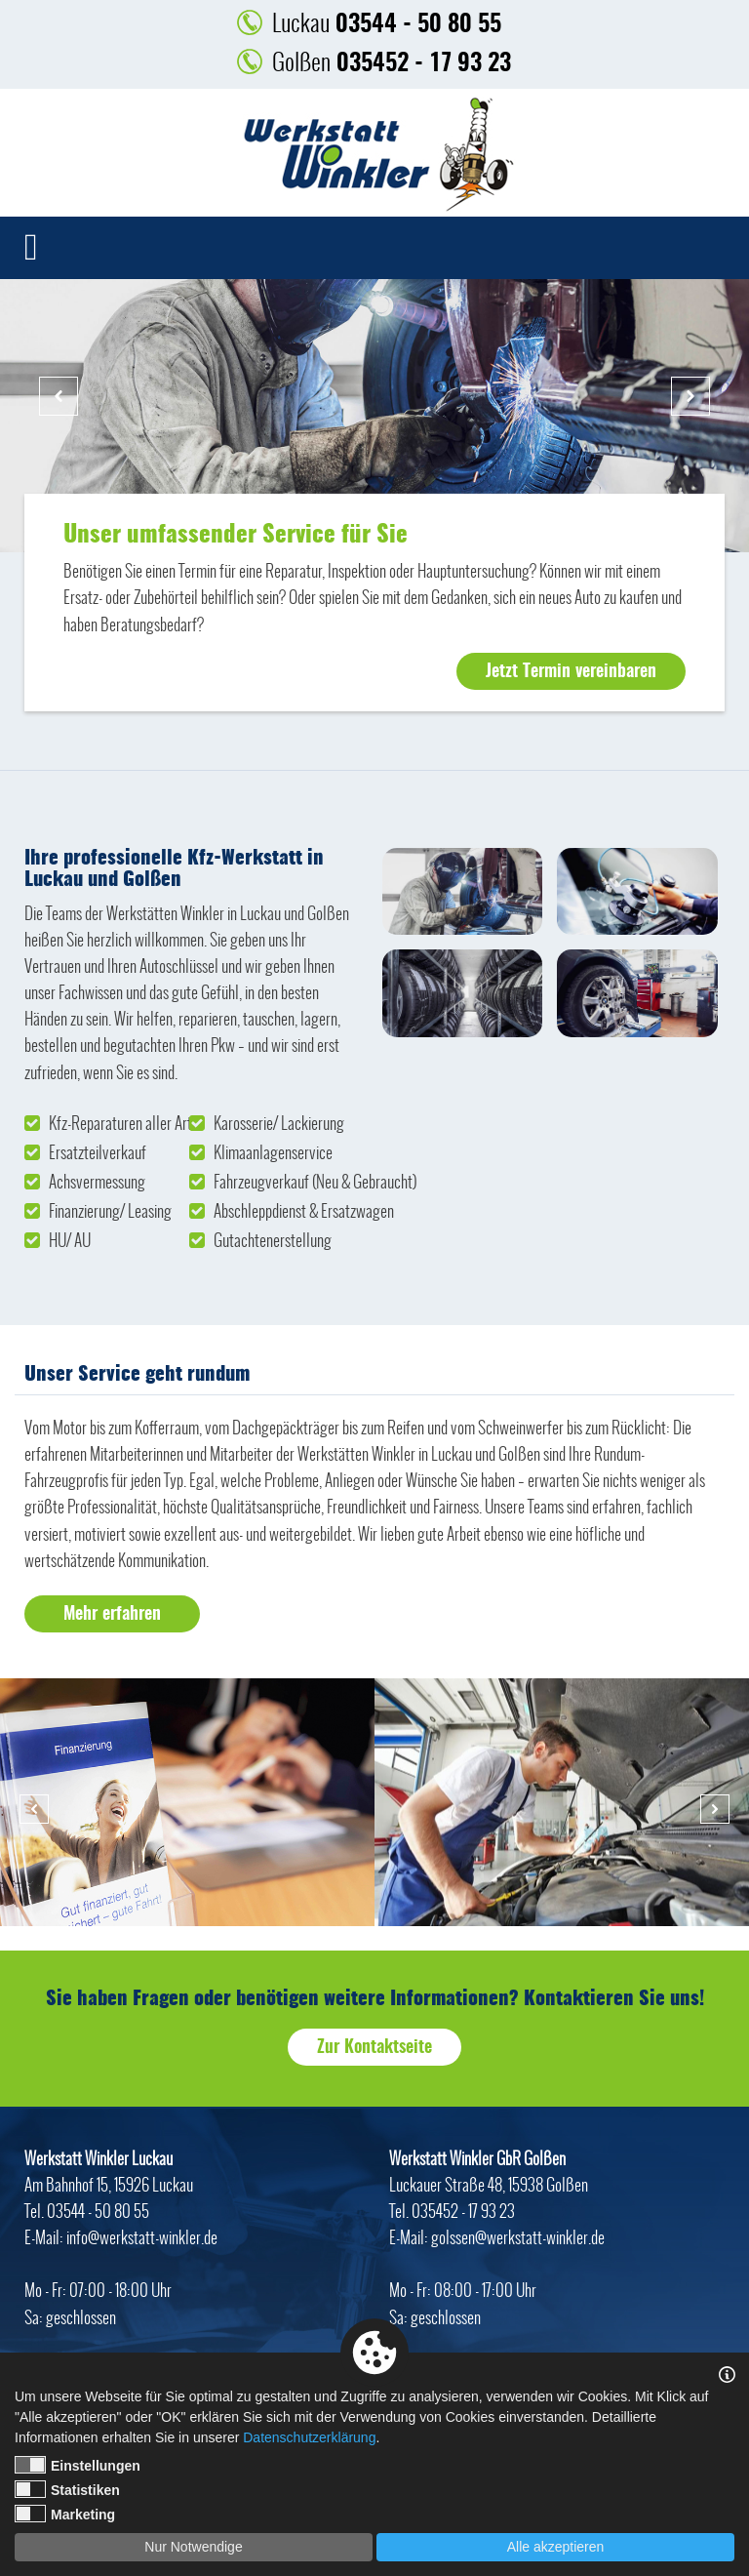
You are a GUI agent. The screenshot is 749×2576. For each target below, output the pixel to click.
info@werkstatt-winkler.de (141, 2237)
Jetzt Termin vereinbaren (571, 672)
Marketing (65, 2513)
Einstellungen (77, 2465)
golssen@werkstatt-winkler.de (518, 2237)
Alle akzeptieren (556, 2547)
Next (690, 396)
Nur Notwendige (193, 2547)
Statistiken (67, 2489)
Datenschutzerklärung (309, 2437)
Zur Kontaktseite (374, 2048)
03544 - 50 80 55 (386, 23)
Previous (58, 396)
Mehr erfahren (112, 1615)
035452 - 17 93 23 (391, 62)
